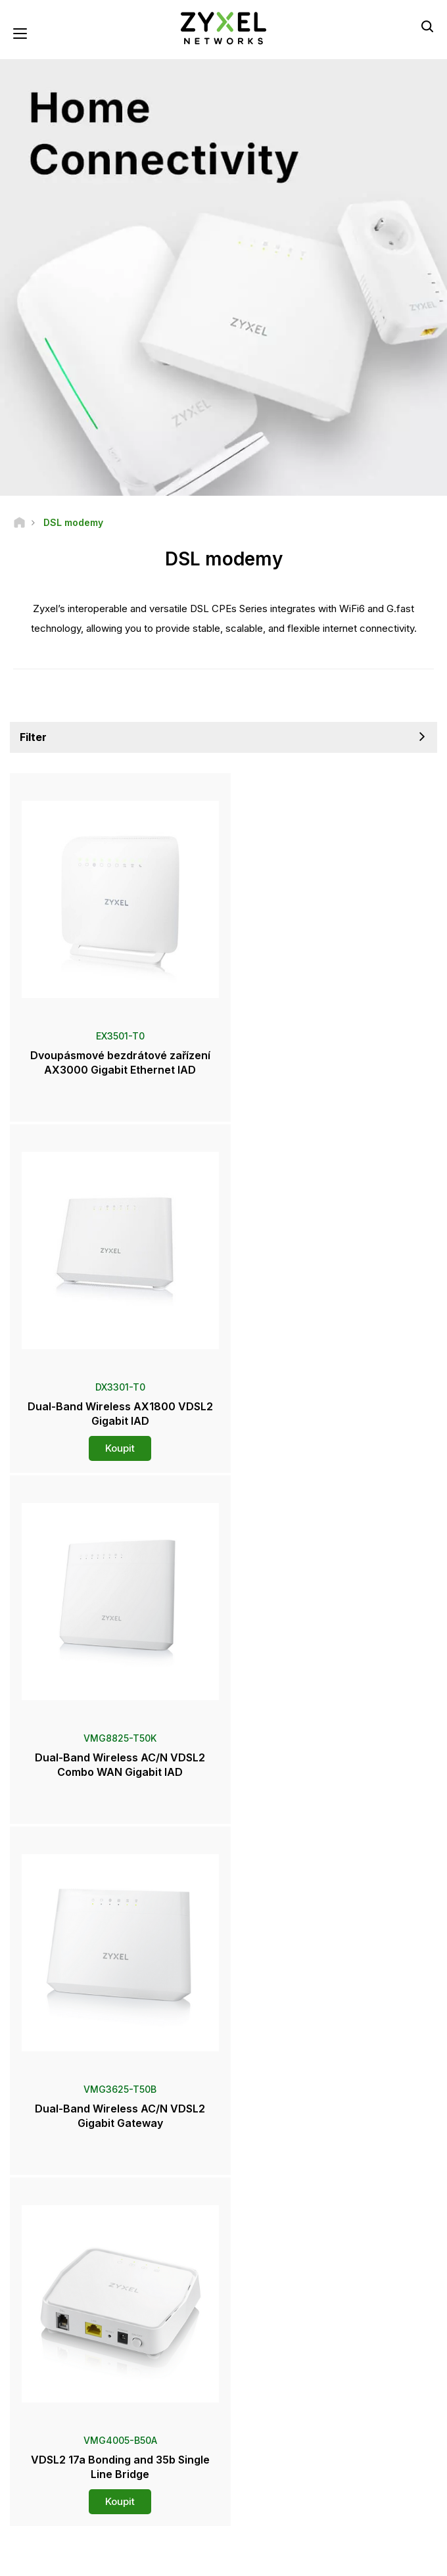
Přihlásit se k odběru (287, 2405)
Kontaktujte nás (223, 2048)
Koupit (331, 1097)
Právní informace (119, 2546)
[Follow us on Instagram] (286, 2486)
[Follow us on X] (253, 2486)
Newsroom (43, 2196)
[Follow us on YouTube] (186, 2486)
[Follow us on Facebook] (152, 2486)
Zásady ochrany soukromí (309, 2546)
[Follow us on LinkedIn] (220, 2486)
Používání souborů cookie (224, 2557)
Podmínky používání (205, 2546)
